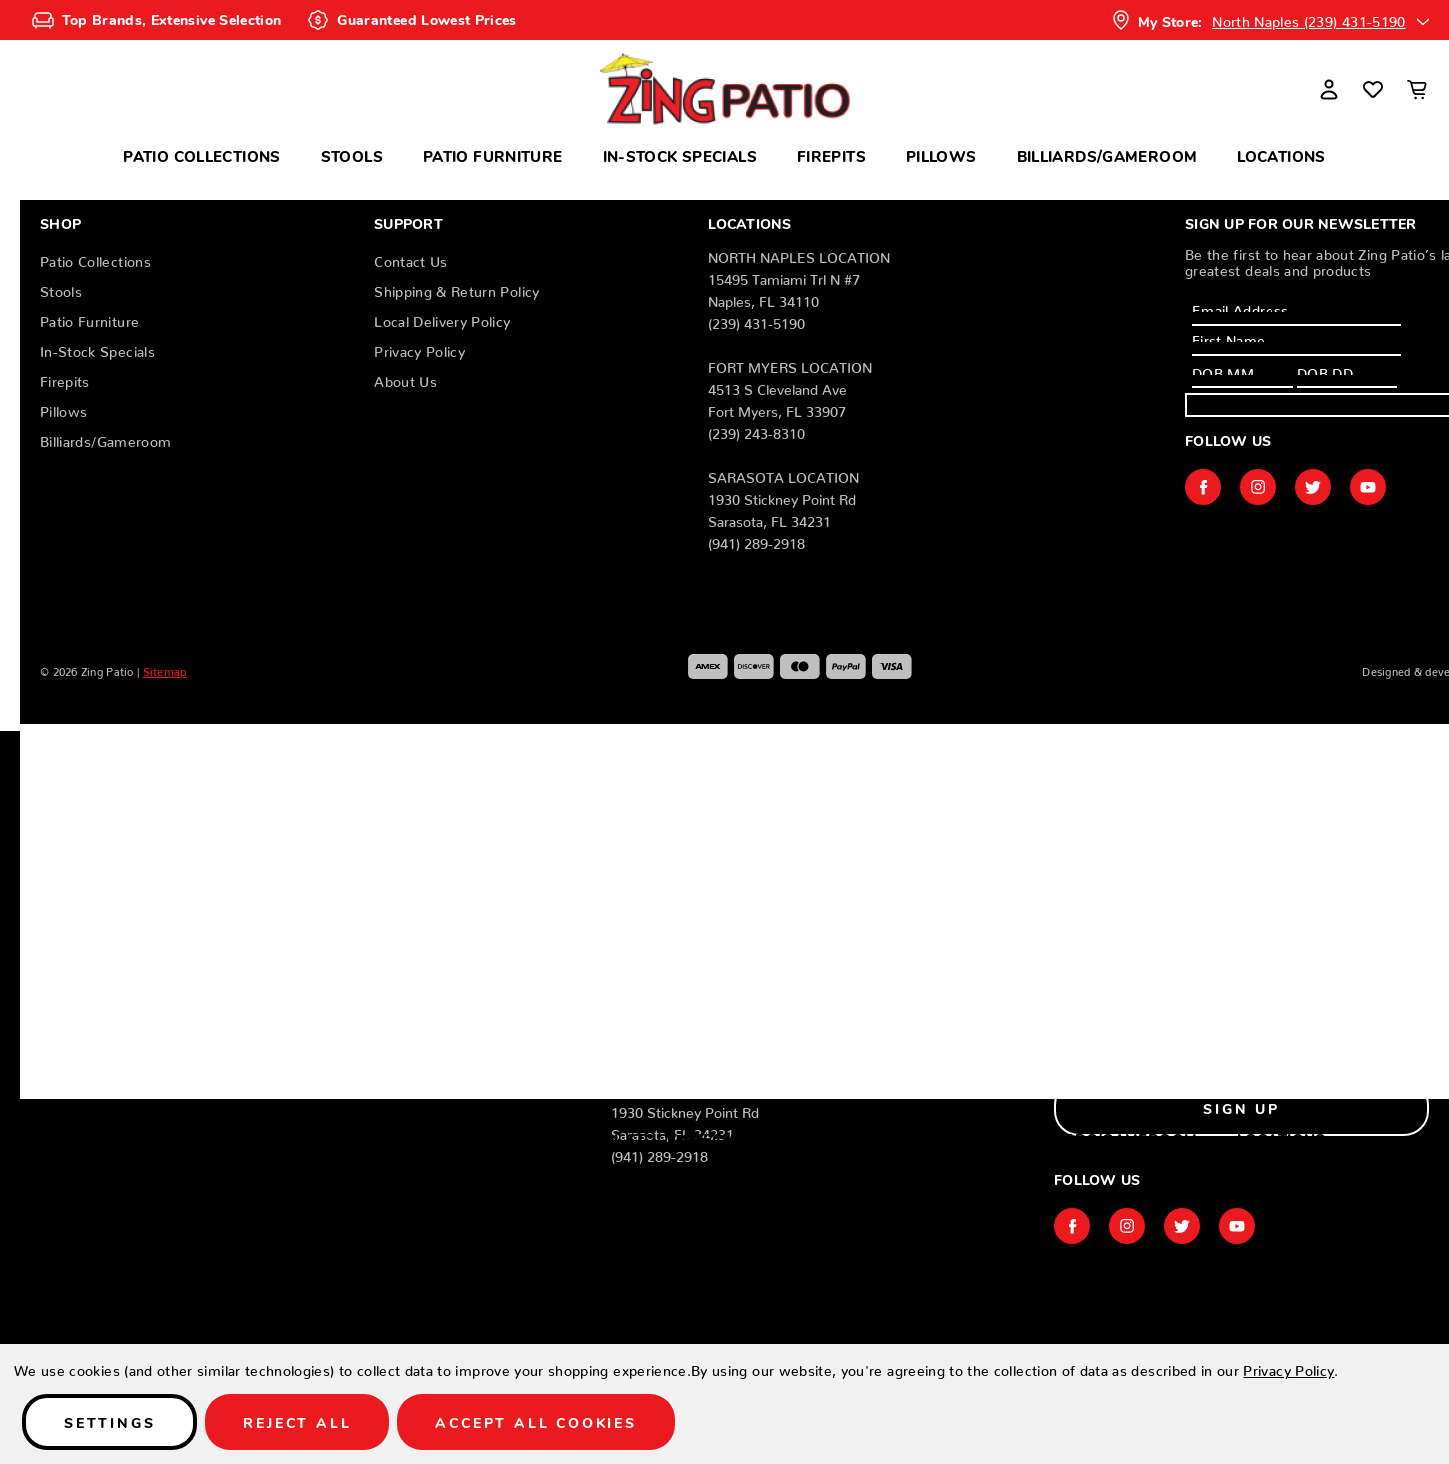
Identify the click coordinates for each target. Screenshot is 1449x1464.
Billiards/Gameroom (1107, 155)
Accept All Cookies (535, 1422)
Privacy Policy (419, 348)
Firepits (831, 155)
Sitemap (165, 669)
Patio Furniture (493, 155)
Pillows (941, 155)
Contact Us (411, 258)
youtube (1368, 487)
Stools (352, 155)
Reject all (297, 1422)
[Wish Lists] (1373, 89)
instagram (1258, 487)
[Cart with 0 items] (1417, 89)
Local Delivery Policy (442, 318)
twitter (1313, 487)
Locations (1281, 155)
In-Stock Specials (680, 155)
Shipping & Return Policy (456, 288)
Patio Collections (201, 155)
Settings (109, 1422)
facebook (1203, 487)
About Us (405, 378)
